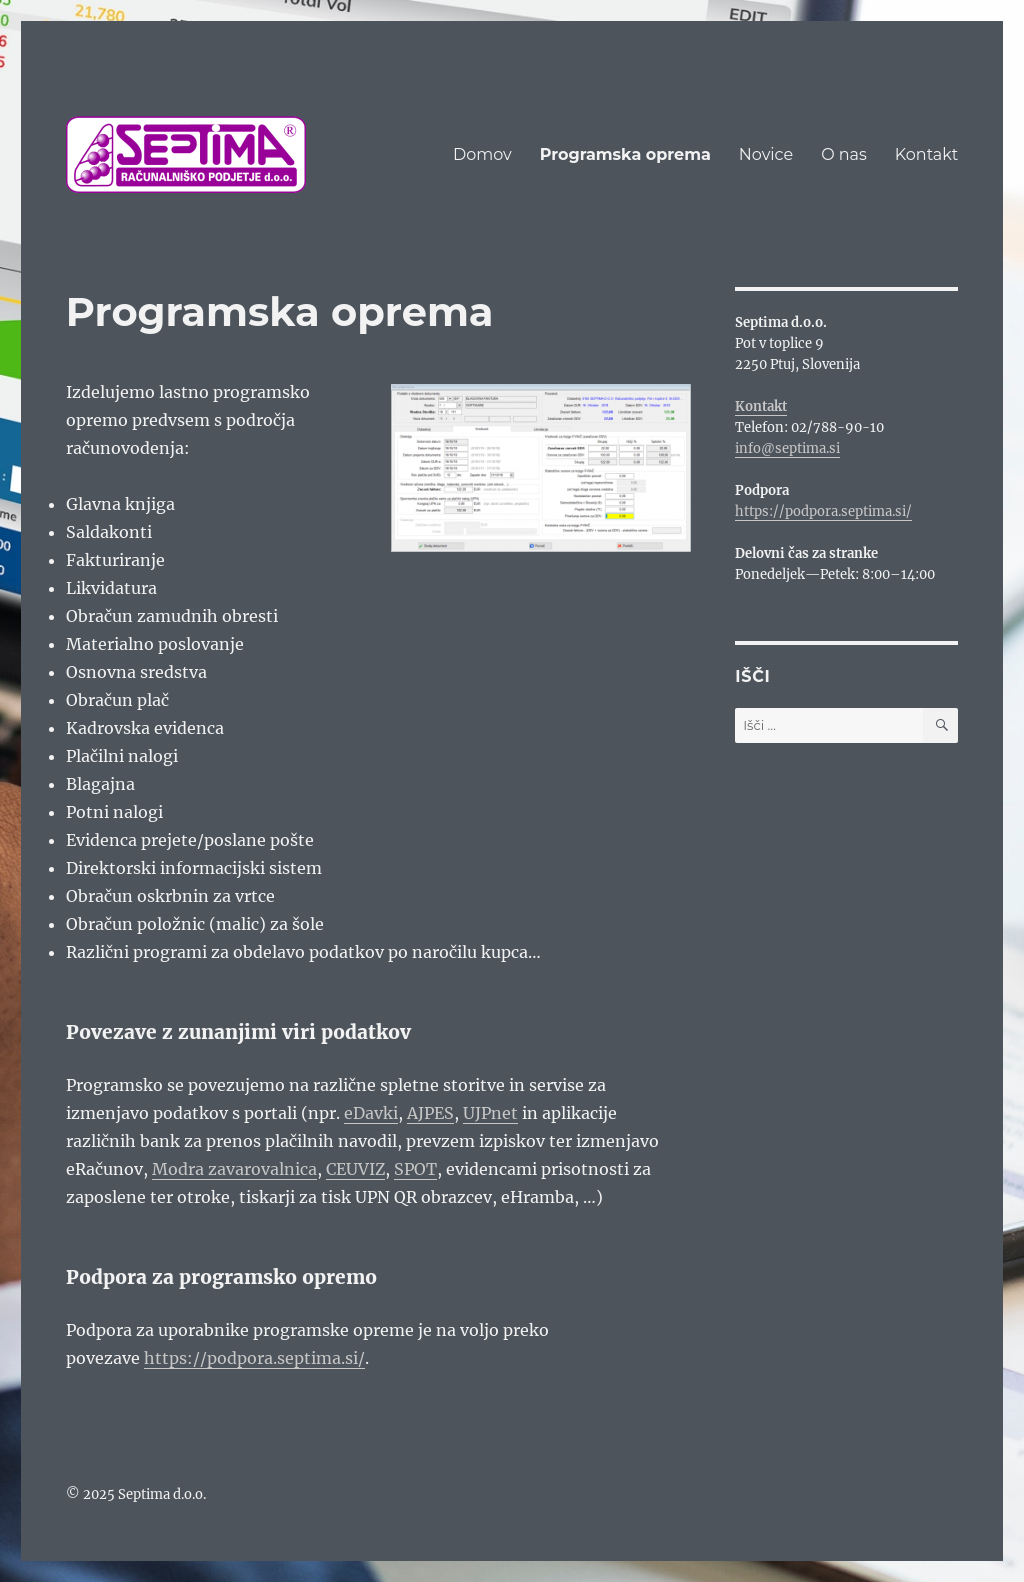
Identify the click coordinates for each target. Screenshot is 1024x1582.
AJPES (430, 1113)
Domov (482, 154)
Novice (766, 154)
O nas (844, 154)
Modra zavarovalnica (234, 1169)
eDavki (371, 1113)
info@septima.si (787, 448)
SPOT (415, 1169)
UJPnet (490, 1113)
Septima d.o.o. (162, 1494)
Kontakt (927, 154)
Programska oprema (625, 154)
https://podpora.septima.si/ (254, 1358)
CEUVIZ (355, 1169)
